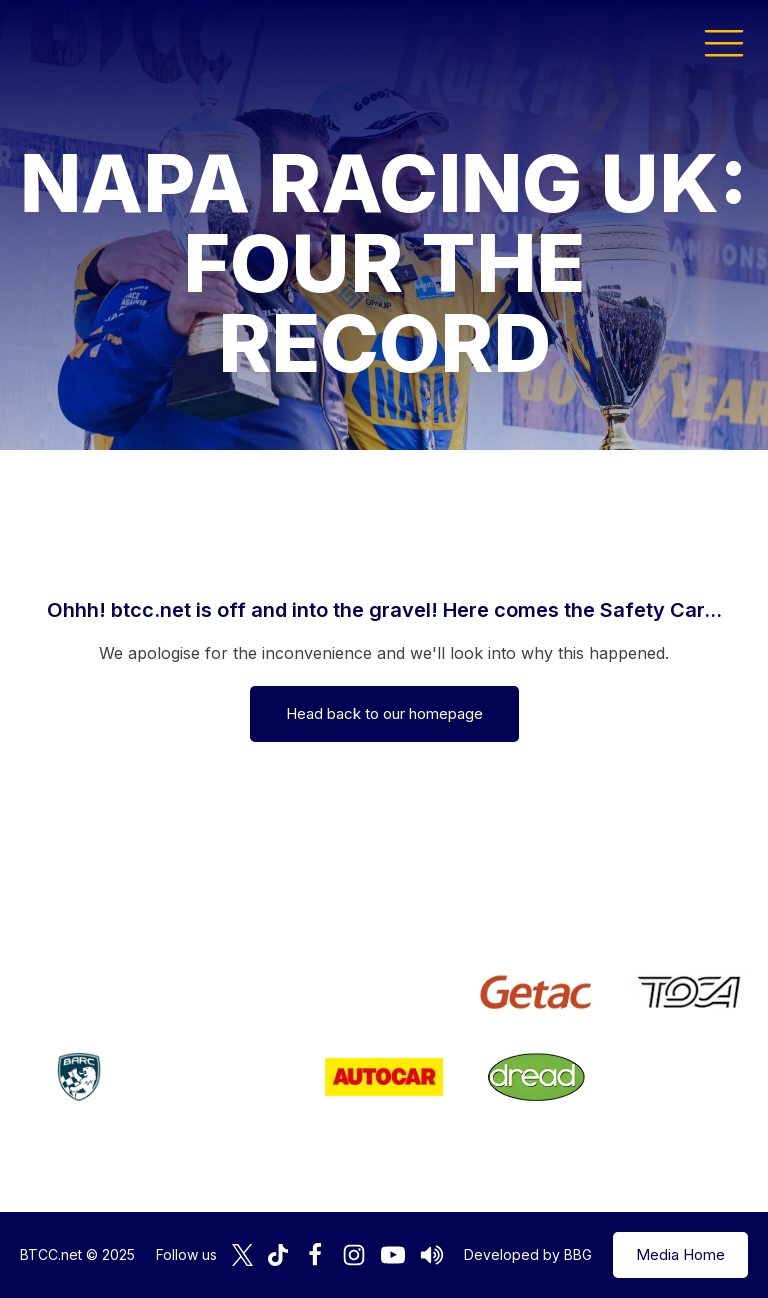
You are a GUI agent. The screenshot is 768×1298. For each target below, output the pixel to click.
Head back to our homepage (384, 713)
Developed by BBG (528, 1254)
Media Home (680, 1254)
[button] (724, 42)
